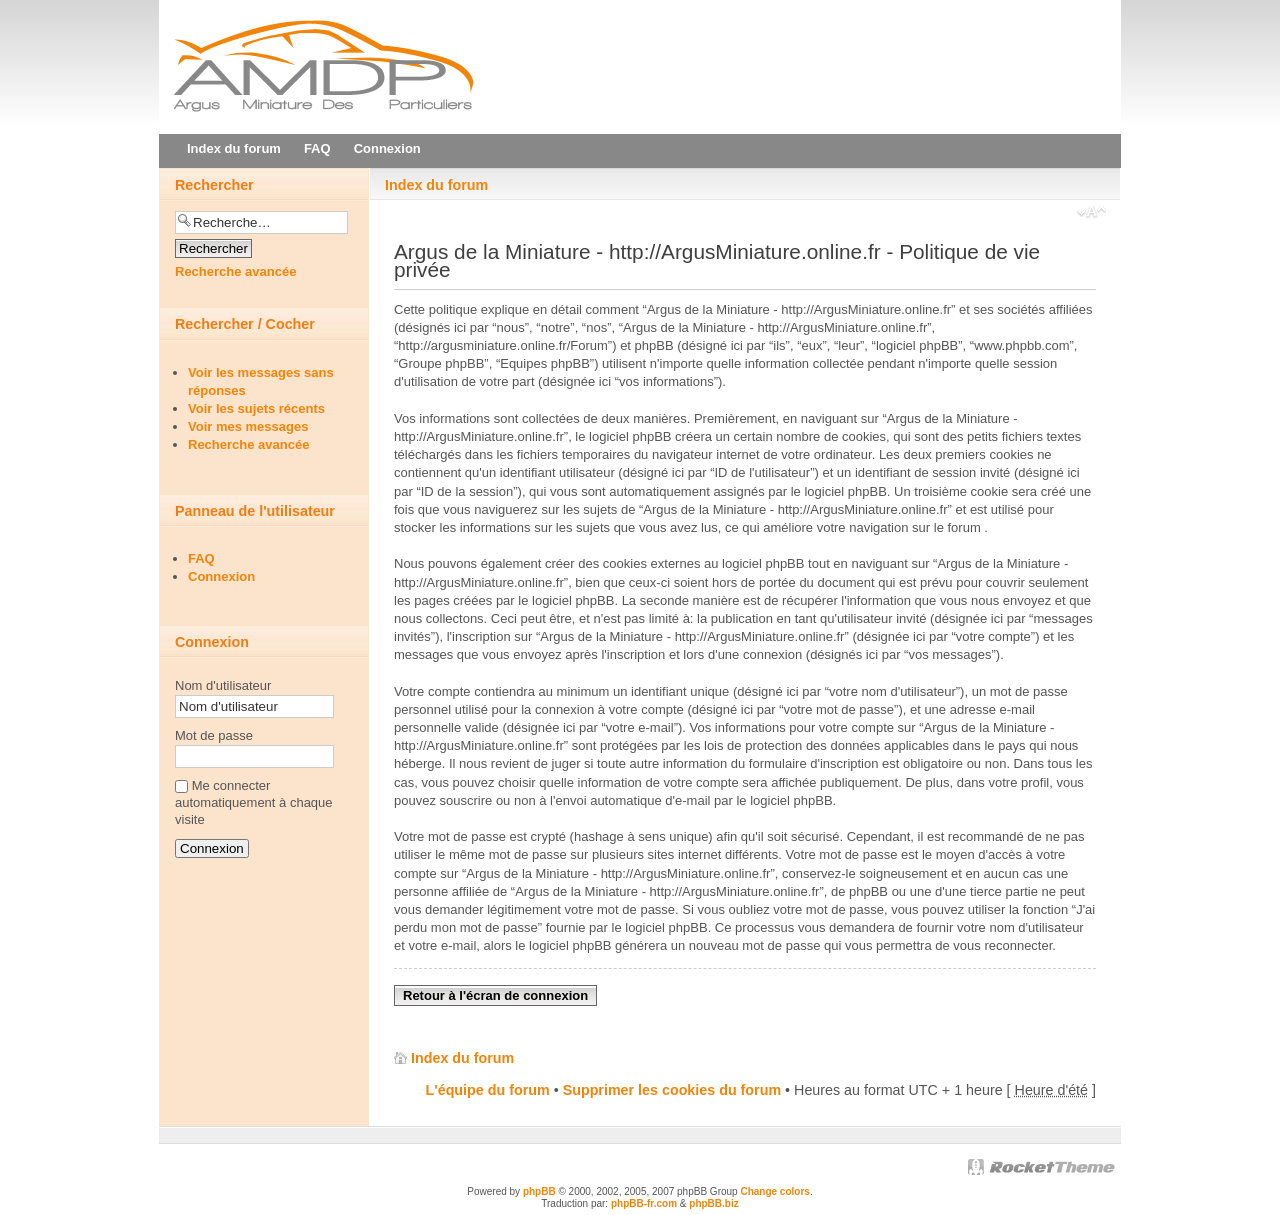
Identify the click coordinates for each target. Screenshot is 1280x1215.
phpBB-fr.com (644, 1203)
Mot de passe (214, 735)
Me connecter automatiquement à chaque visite (254, 802)
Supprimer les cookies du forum (672, 1090)
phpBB (539, 1191)
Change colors (774, 1191)
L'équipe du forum (488, 1090)
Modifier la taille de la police (1091, 214)
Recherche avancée (235, 271)
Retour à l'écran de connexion (495, 995)
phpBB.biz (713, 1203)
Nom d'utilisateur (223, 685)
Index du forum (436, 185)
